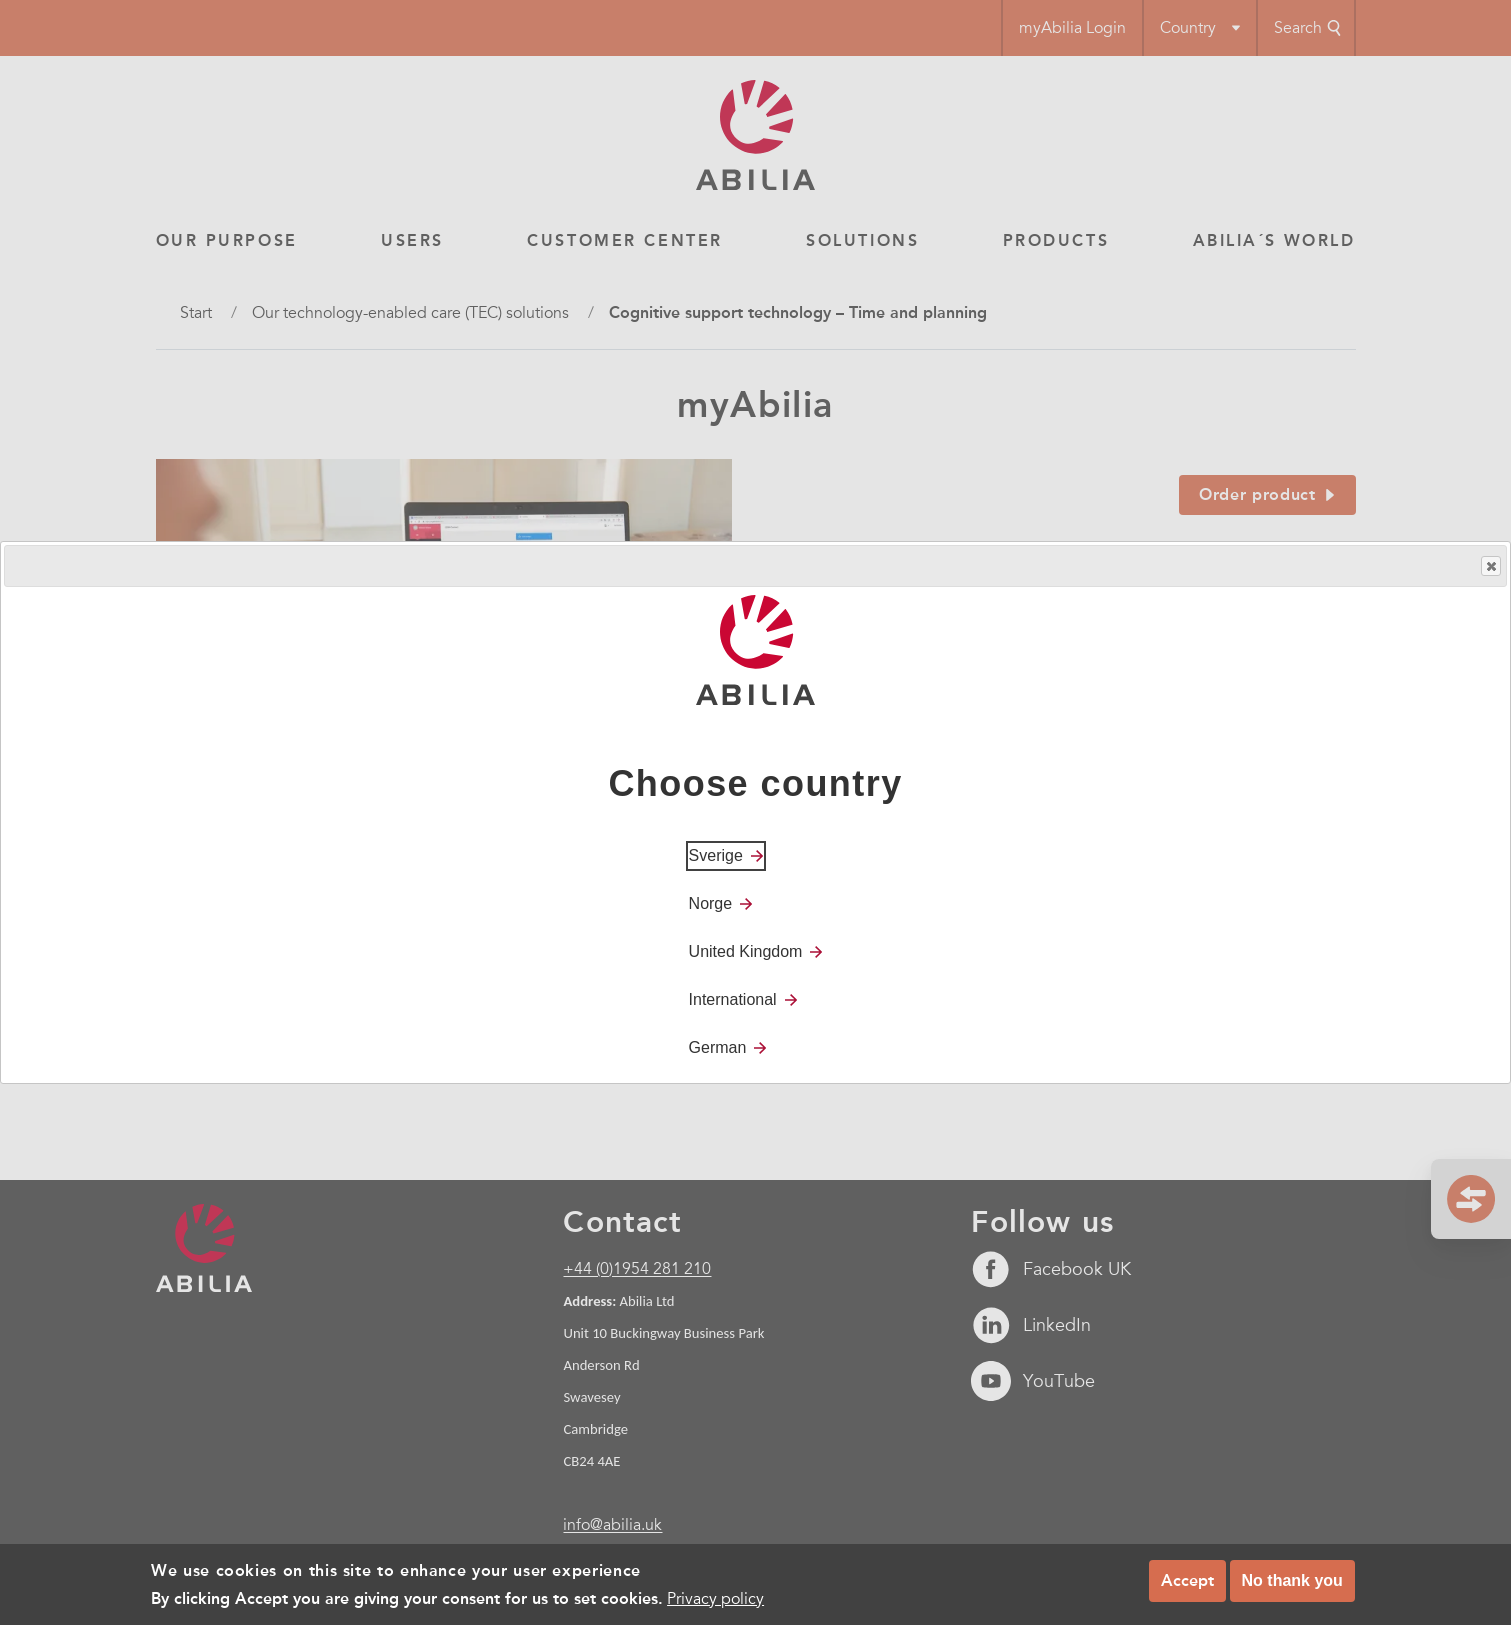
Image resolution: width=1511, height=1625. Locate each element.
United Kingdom (746, 951)
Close (1490, 566)
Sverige (716, 855)
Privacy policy (715, 1599)
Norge (711, 903)
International (733, 999)
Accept (1187, 1580)
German (718, 1047)
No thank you (1292, 1580)
